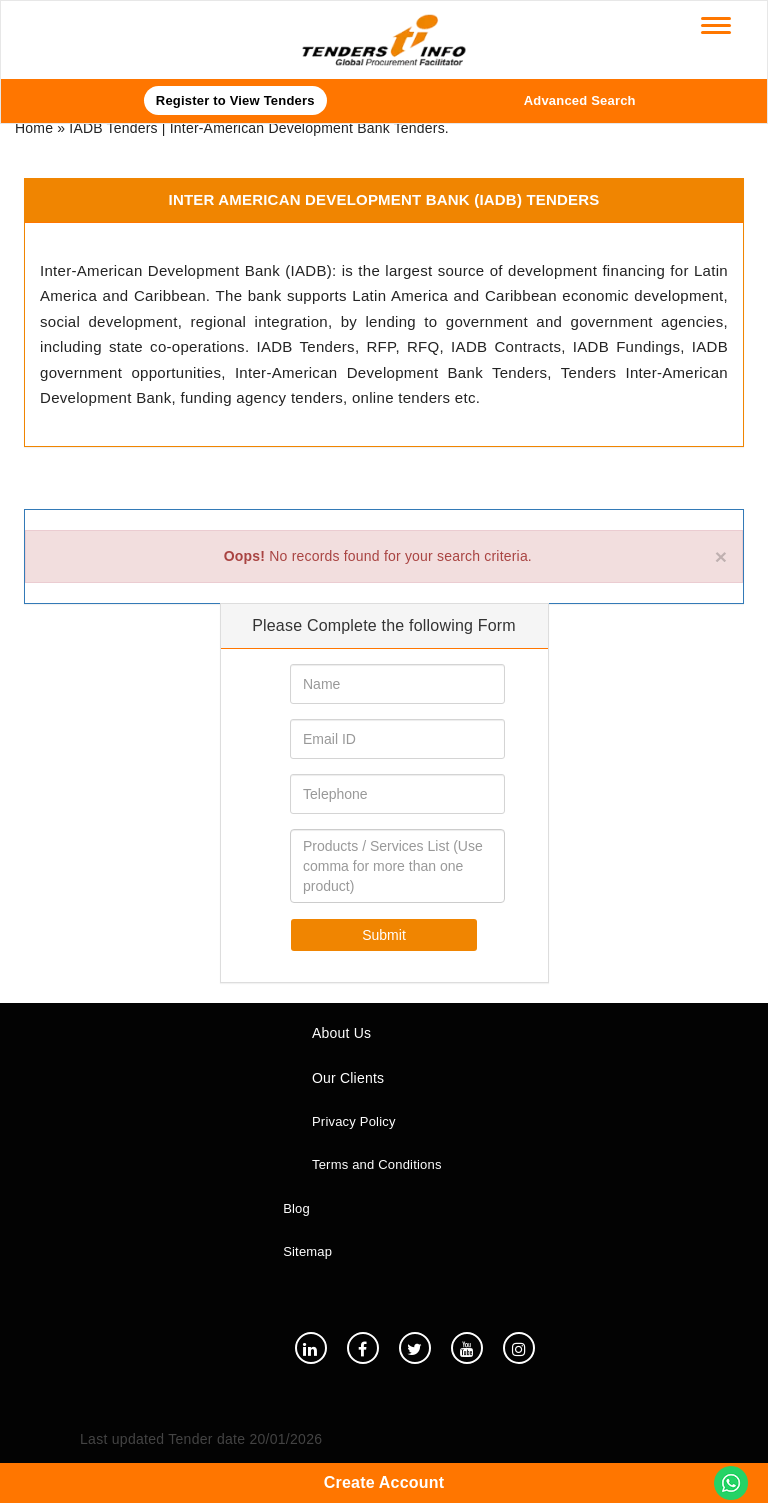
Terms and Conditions (377, 1164)
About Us (341, 1033)
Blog (296, 1208)
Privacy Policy (354, 1121)
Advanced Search (580, 100)
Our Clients (348, 1078)
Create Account (384, 1482)
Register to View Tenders (235, 100)
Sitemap (307, 1251)
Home (34, 128)
